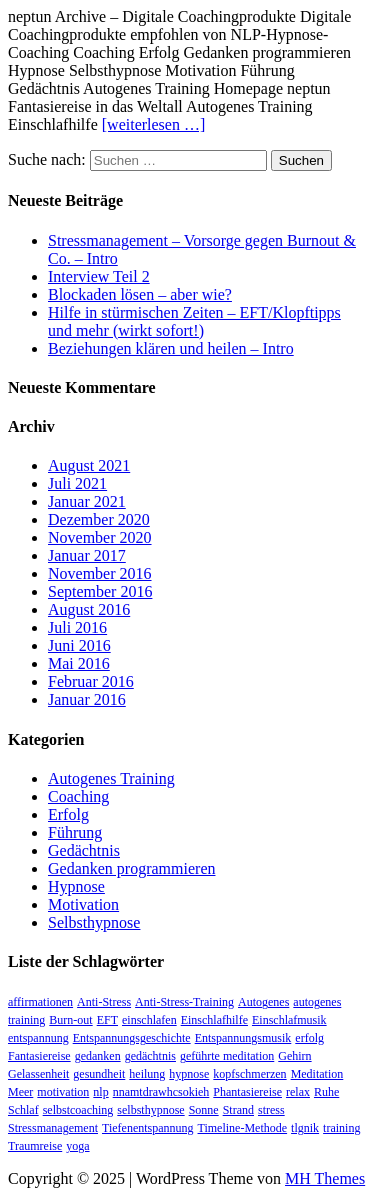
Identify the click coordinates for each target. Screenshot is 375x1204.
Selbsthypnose (94, 922)
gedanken (98, 1056)
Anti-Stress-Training (184, 1002)
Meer (20, 1092)
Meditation (317, 1074)
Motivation (83, 904)
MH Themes (325, 1178)
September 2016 (100, 591)
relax (298, 1092)
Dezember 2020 (99, 519)
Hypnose (76, 886)
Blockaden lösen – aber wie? (140, 294)
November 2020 (100, 537)
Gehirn (294, 1056)
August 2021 (89, 465)
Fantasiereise (39, 1056)
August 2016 (89, 609)
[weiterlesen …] (154, 124)
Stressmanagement (53, 1128)
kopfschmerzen (249, 1074)
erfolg (309, 1038)
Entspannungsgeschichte (132, 1038)
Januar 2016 (87, 699)
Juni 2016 (79, 645)
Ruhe (326, 1092)
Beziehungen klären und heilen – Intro (171, 348)
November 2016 (100, 573)
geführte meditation (227, 1056)
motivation (63, 1092)
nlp (100, 1092)
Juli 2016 (77, 627)
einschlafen (149, 1020)
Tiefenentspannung (148, 1128)
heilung (147, 1074)
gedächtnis (150, 1056)
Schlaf (23, 1110)
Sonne (204, 1110)
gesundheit (99, 1074)
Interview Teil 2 (99, 276)
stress (271, 1110)
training (341, 1128)
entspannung (38, 1038)
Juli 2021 (77, 483)
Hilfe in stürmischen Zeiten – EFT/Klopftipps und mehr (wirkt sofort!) (194, 321)
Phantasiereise (247, 1092)
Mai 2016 (79, 663)
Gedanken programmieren (131, 868)
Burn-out (70, 1020)
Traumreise (35, 1146)
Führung (75, 832)
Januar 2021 (87, 501)
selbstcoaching (78, 1110)
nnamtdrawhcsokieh (161, 1092)
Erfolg (68, 814)
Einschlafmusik (289, 1020)
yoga (77, 1146)
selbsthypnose (150, 1110)
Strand (238, 1110)
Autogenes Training (111, 778)
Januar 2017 (87, 555)
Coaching (78, 796)
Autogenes (263, 1002)
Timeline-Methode (243, 1128)
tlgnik (305, 1128)
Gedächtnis (84, 850)
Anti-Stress (104, 1002)
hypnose (189, 1074)
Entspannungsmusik (243, 1038)
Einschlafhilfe (214, 1020)
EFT (107, 1020)
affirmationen (40, 1002)
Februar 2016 (91, 681)
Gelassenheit (38, 1074)
